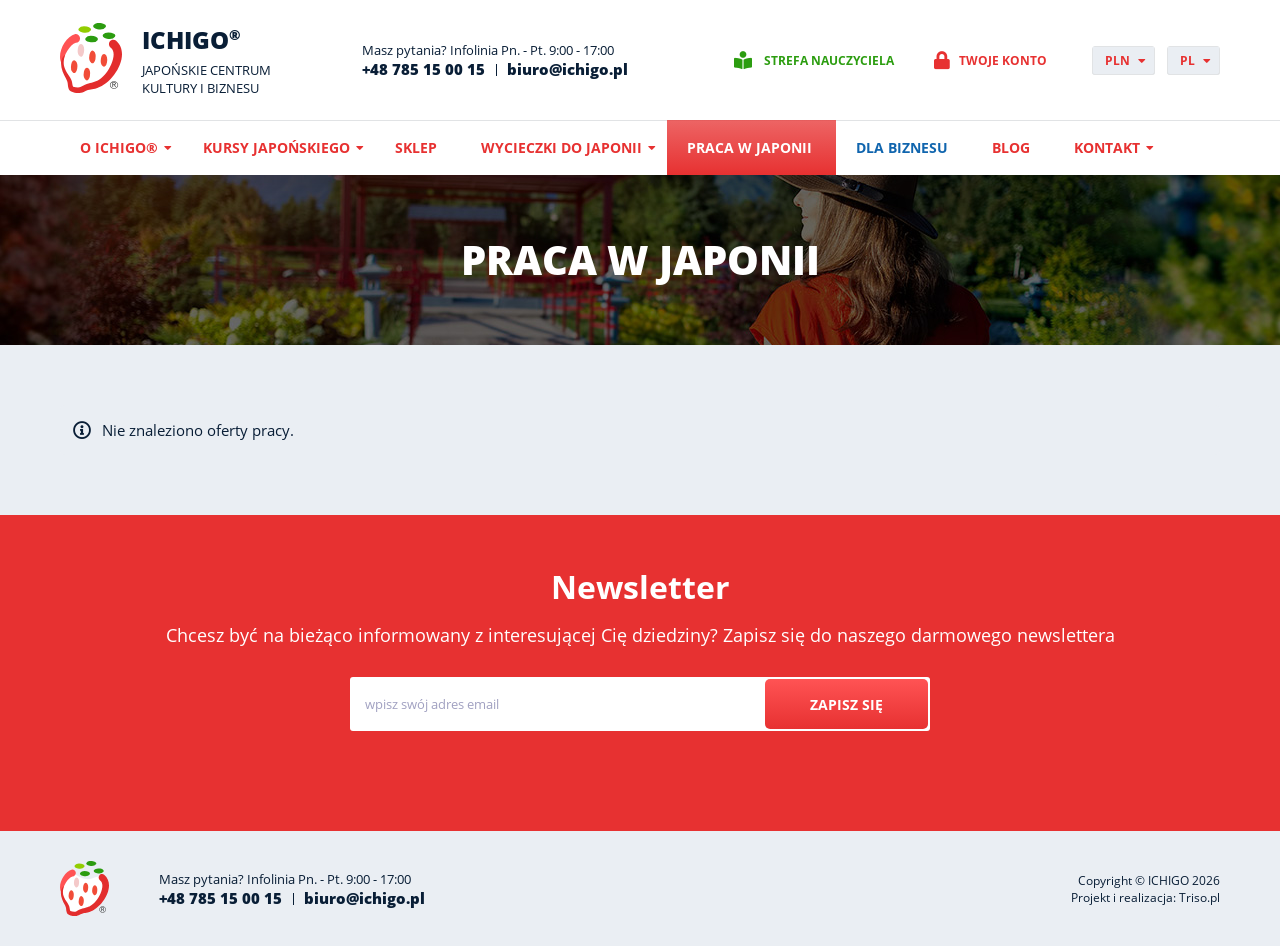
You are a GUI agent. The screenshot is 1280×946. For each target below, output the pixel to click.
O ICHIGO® (119, 147)
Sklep (416, 147)
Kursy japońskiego (276, 147)
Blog (1011, 147)
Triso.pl (1199, 897)
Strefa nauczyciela (829, 60)
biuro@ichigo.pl (567, 69)
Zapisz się (846, 704)
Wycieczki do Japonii (561, 147)
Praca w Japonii (749, 147)
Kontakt (1107, 147)
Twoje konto (1003, 60)
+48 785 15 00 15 (423, 69)
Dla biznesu (902, 147)
